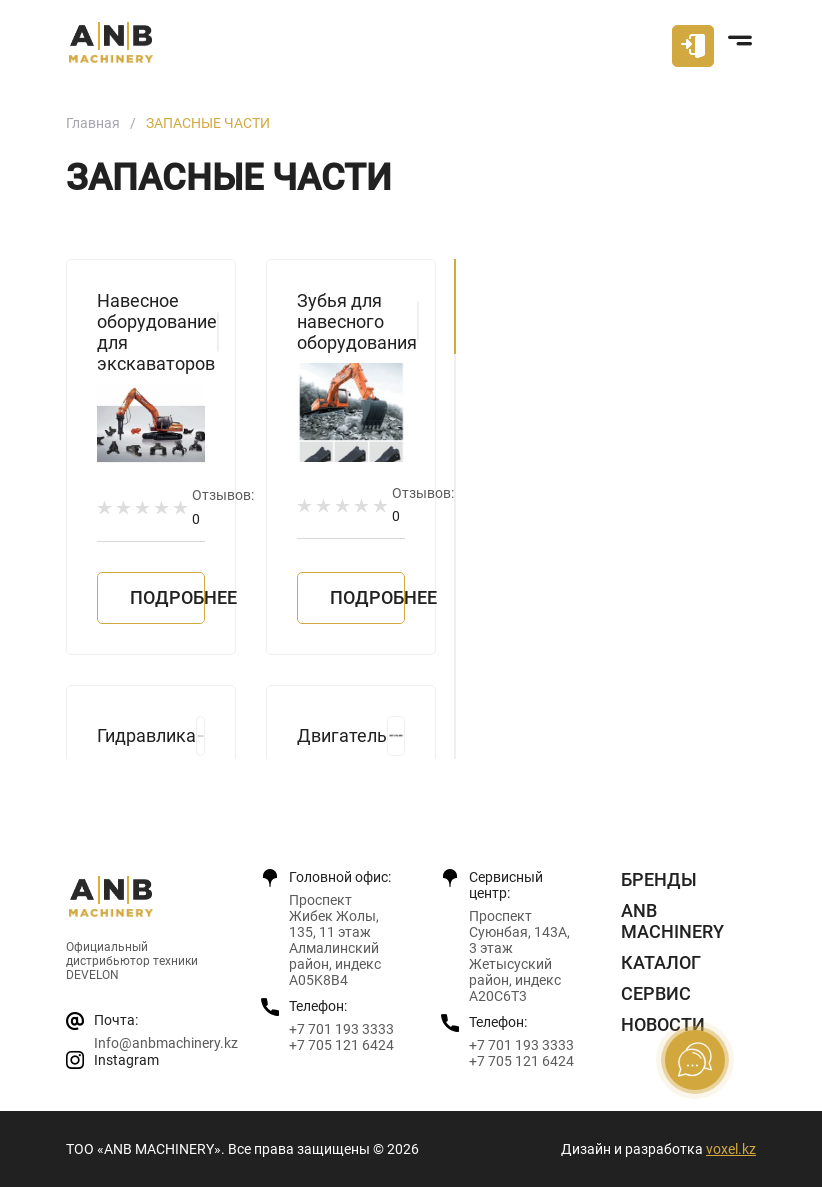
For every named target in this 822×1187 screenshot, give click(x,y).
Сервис (656, 993)
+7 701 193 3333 (341, 1029)
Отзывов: (223, 506)
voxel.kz (731, 1149)
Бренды (659, 879)
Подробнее (167, 597)
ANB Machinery (672, 921)
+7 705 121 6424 (341, 1045)
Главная (93, 123)
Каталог (661, 962)
